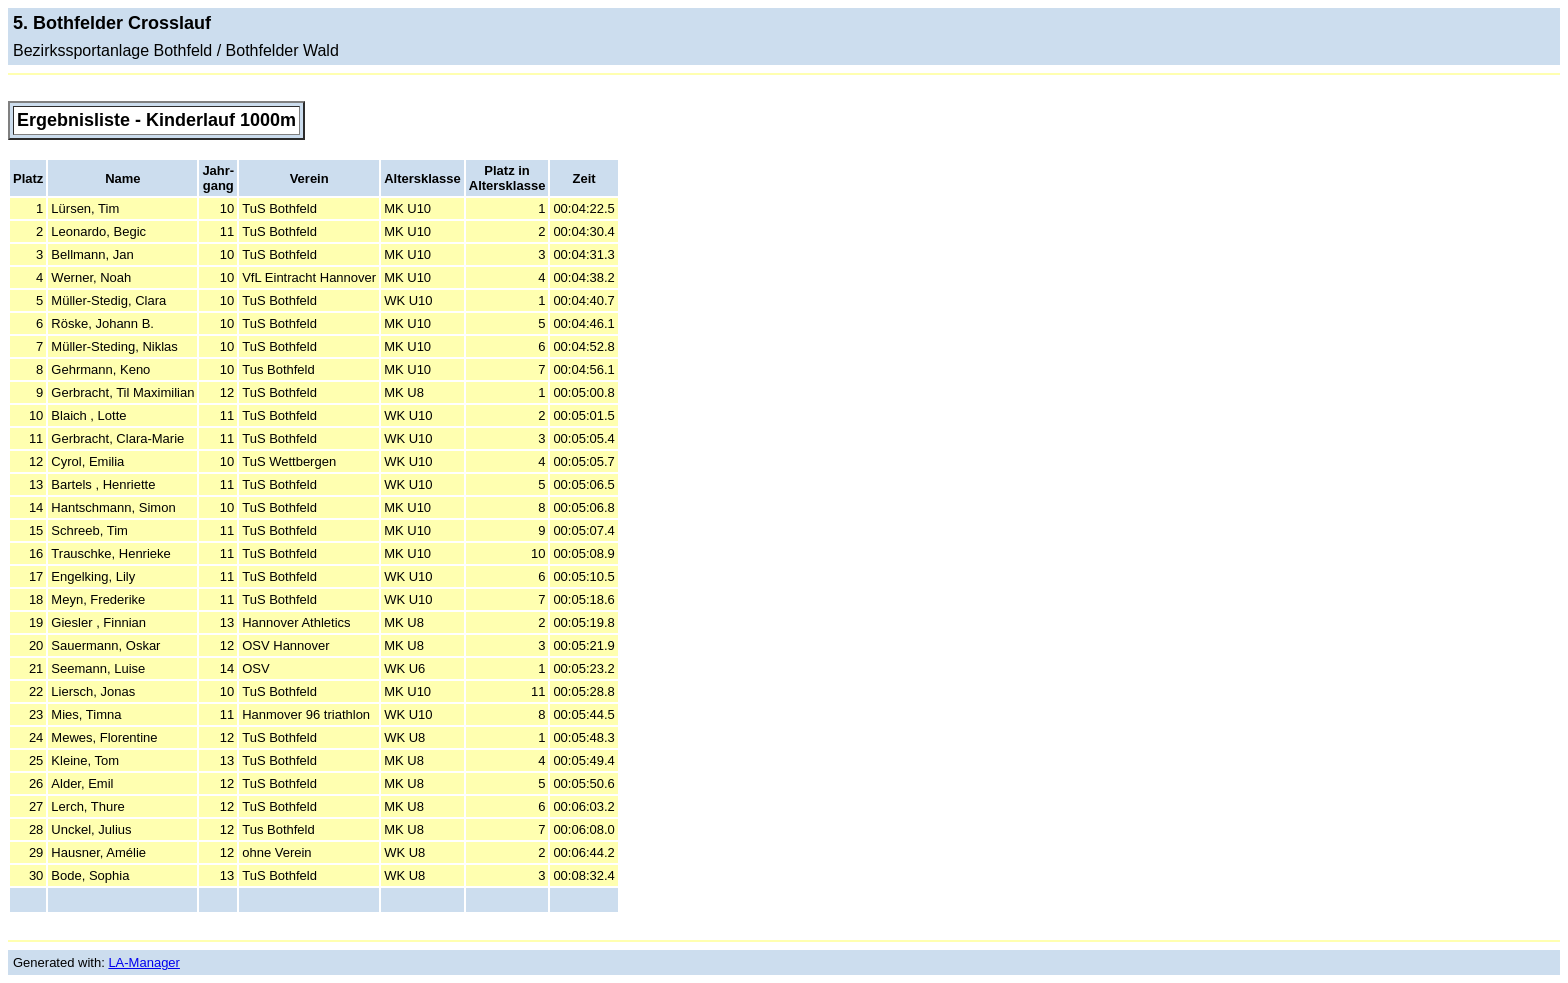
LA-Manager (144, 962)
